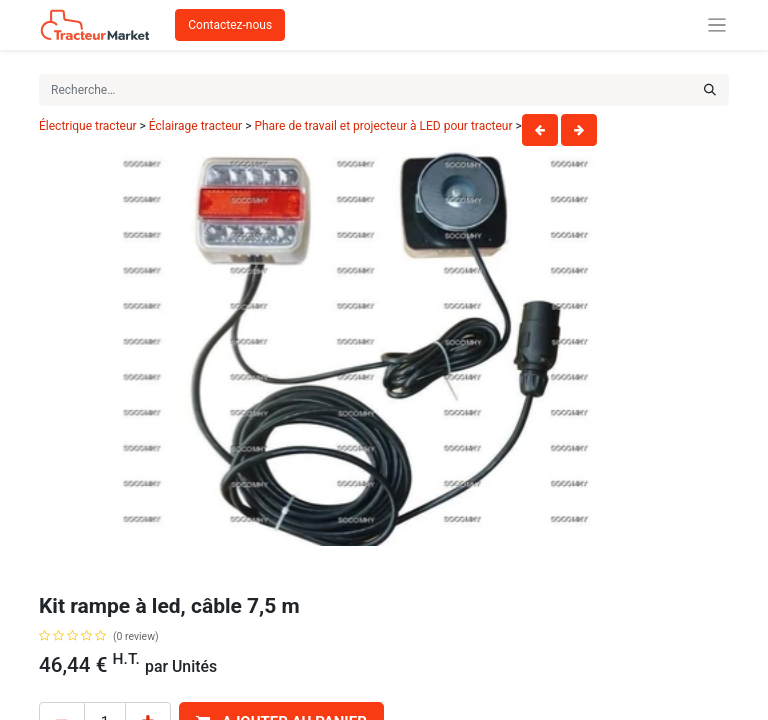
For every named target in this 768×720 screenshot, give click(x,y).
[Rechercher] (710, 90)
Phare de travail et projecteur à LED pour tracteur (384, 126)
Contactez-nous (230, 25)
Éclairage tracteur (195, 126)
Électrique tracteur (88, 126)
